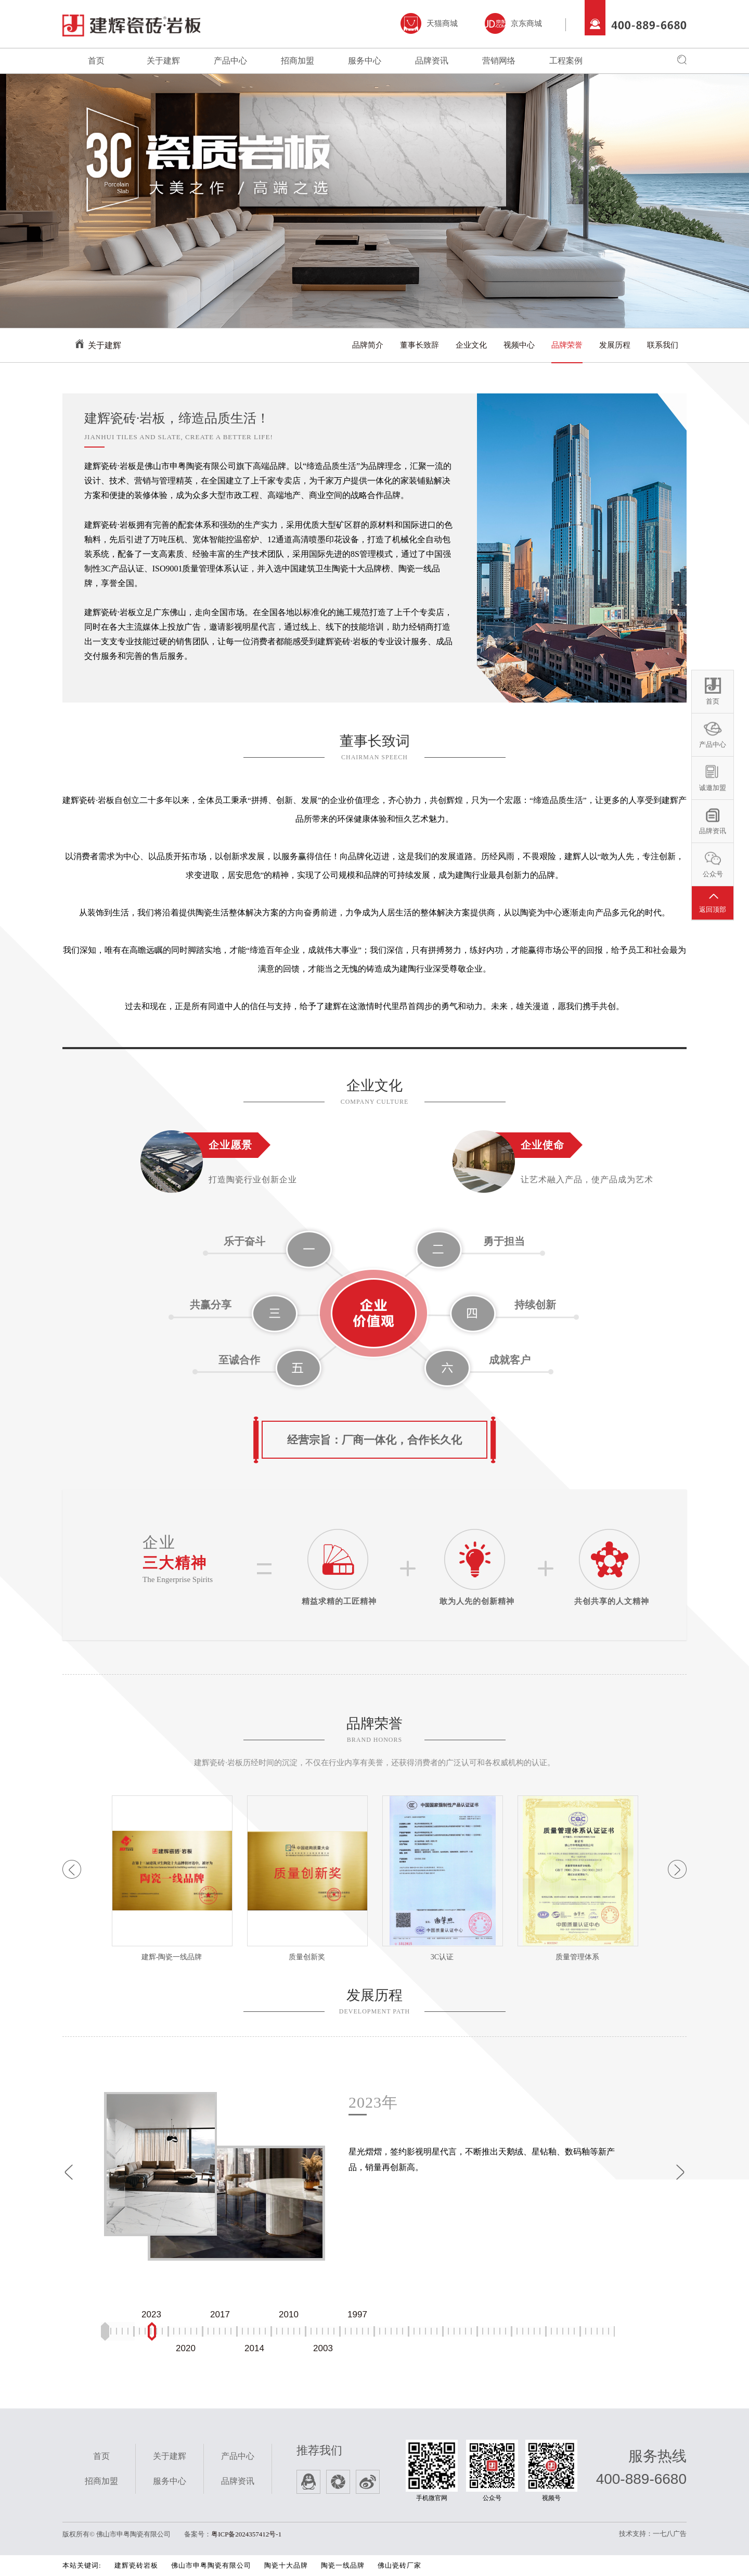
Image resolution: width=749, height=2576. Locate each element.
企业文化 (471, 345)
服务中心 (364, 60)
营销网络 (498, 60)
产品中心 (230, 60)
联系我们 (662, 345)
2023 (151, 2315)
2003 (323, 2348)
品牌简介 (367, 345)
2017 (220, 2315)
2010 (289, 2315)
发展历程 (614, 345)
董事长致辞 (419, 345)
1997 (357, 2315)
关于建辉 (163, 60)
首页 (96, 60)
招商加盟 (297, 60)
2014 (254, 2348)
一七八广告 (670, 2533)
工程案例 (566, 60)
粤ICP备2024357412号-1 (246, 2534)
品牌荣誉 (567, 345)
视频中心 (519, 345)
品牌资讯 (431, 60)
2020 (186, 2348)
